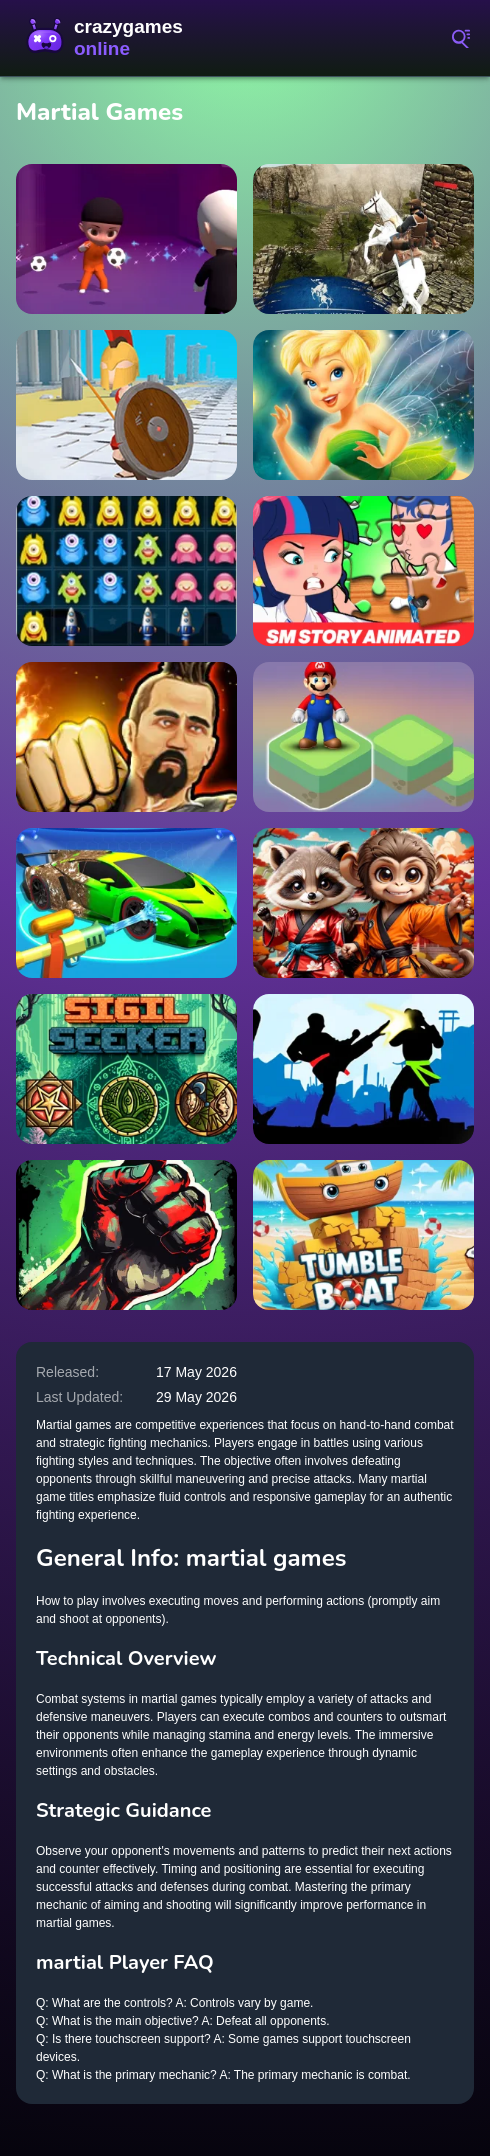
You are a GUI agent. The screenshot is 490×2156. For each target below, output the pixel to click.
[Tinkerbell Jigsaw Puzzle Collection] (363, 405)
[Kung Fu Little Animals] (363, 903)
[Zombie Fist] (126, 1235)
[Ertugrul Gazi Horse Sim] (363, 239)
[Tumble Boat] (363, 1235)
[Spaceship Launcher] (126, 571)
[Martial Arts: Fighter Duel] (126, 737)
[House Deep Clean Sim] (126, 903)
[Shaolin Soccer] (126, 239)
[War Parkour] (126, 405)
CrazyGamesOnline (110, 38)
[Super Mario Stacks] (363, 737)
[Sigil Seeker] (126, 1069)
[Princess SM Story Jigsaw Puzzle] (363, 571)
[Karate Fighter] (363, 1069)
